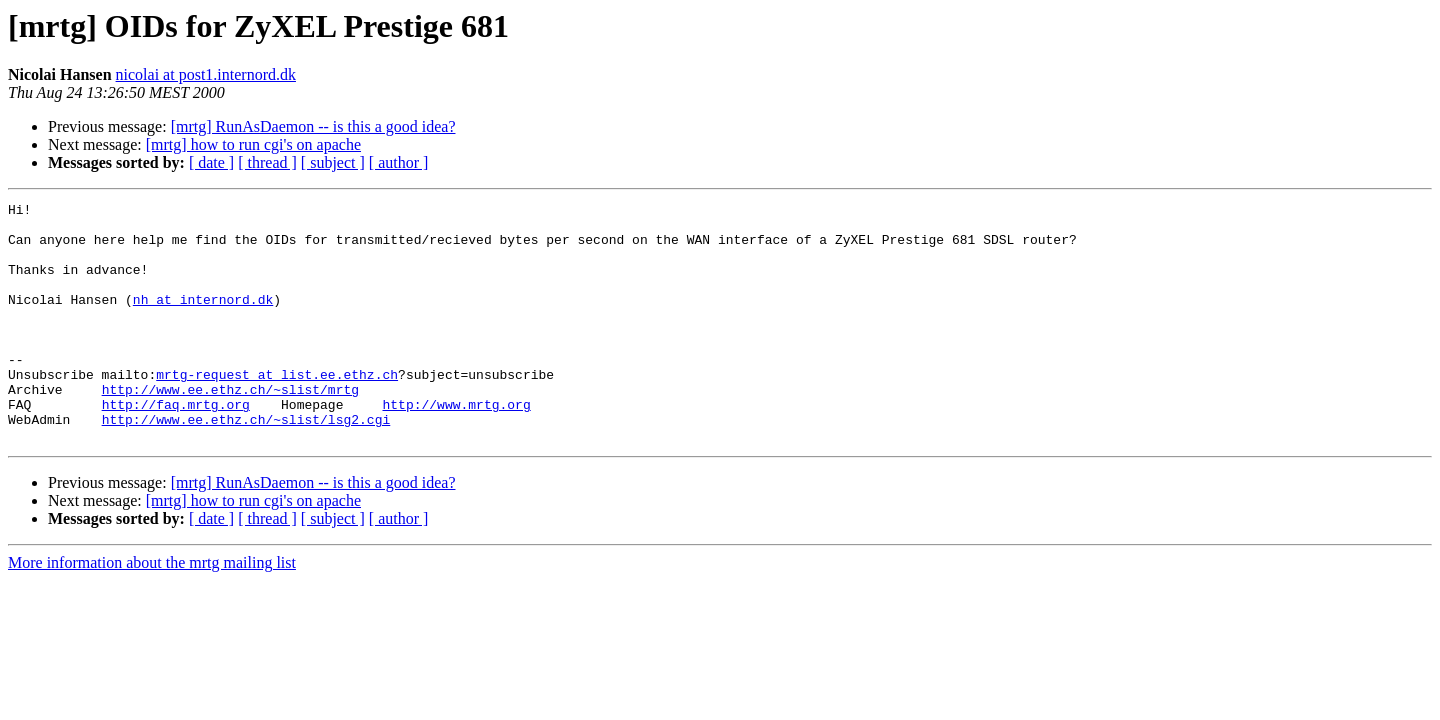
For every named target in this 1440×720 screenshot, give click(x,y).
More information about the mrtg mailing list (152, 610)
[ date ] (211, 162)
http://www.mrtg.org (456, 446)
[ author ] (399, 162)
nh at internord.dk (203, 320)
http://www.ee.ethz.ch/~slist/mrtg (230, 428)
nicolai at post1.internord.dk (206, 74)
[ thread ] (267, 162)
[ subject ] (333, 162)
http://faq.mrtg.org (176, 446)
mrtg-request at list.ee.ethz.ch (277, 410)
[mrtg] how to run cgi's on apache (253, 144)
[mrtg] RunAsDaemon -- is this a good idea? (313, 126)
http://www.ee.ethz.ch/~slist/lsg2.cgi (246, 464)
